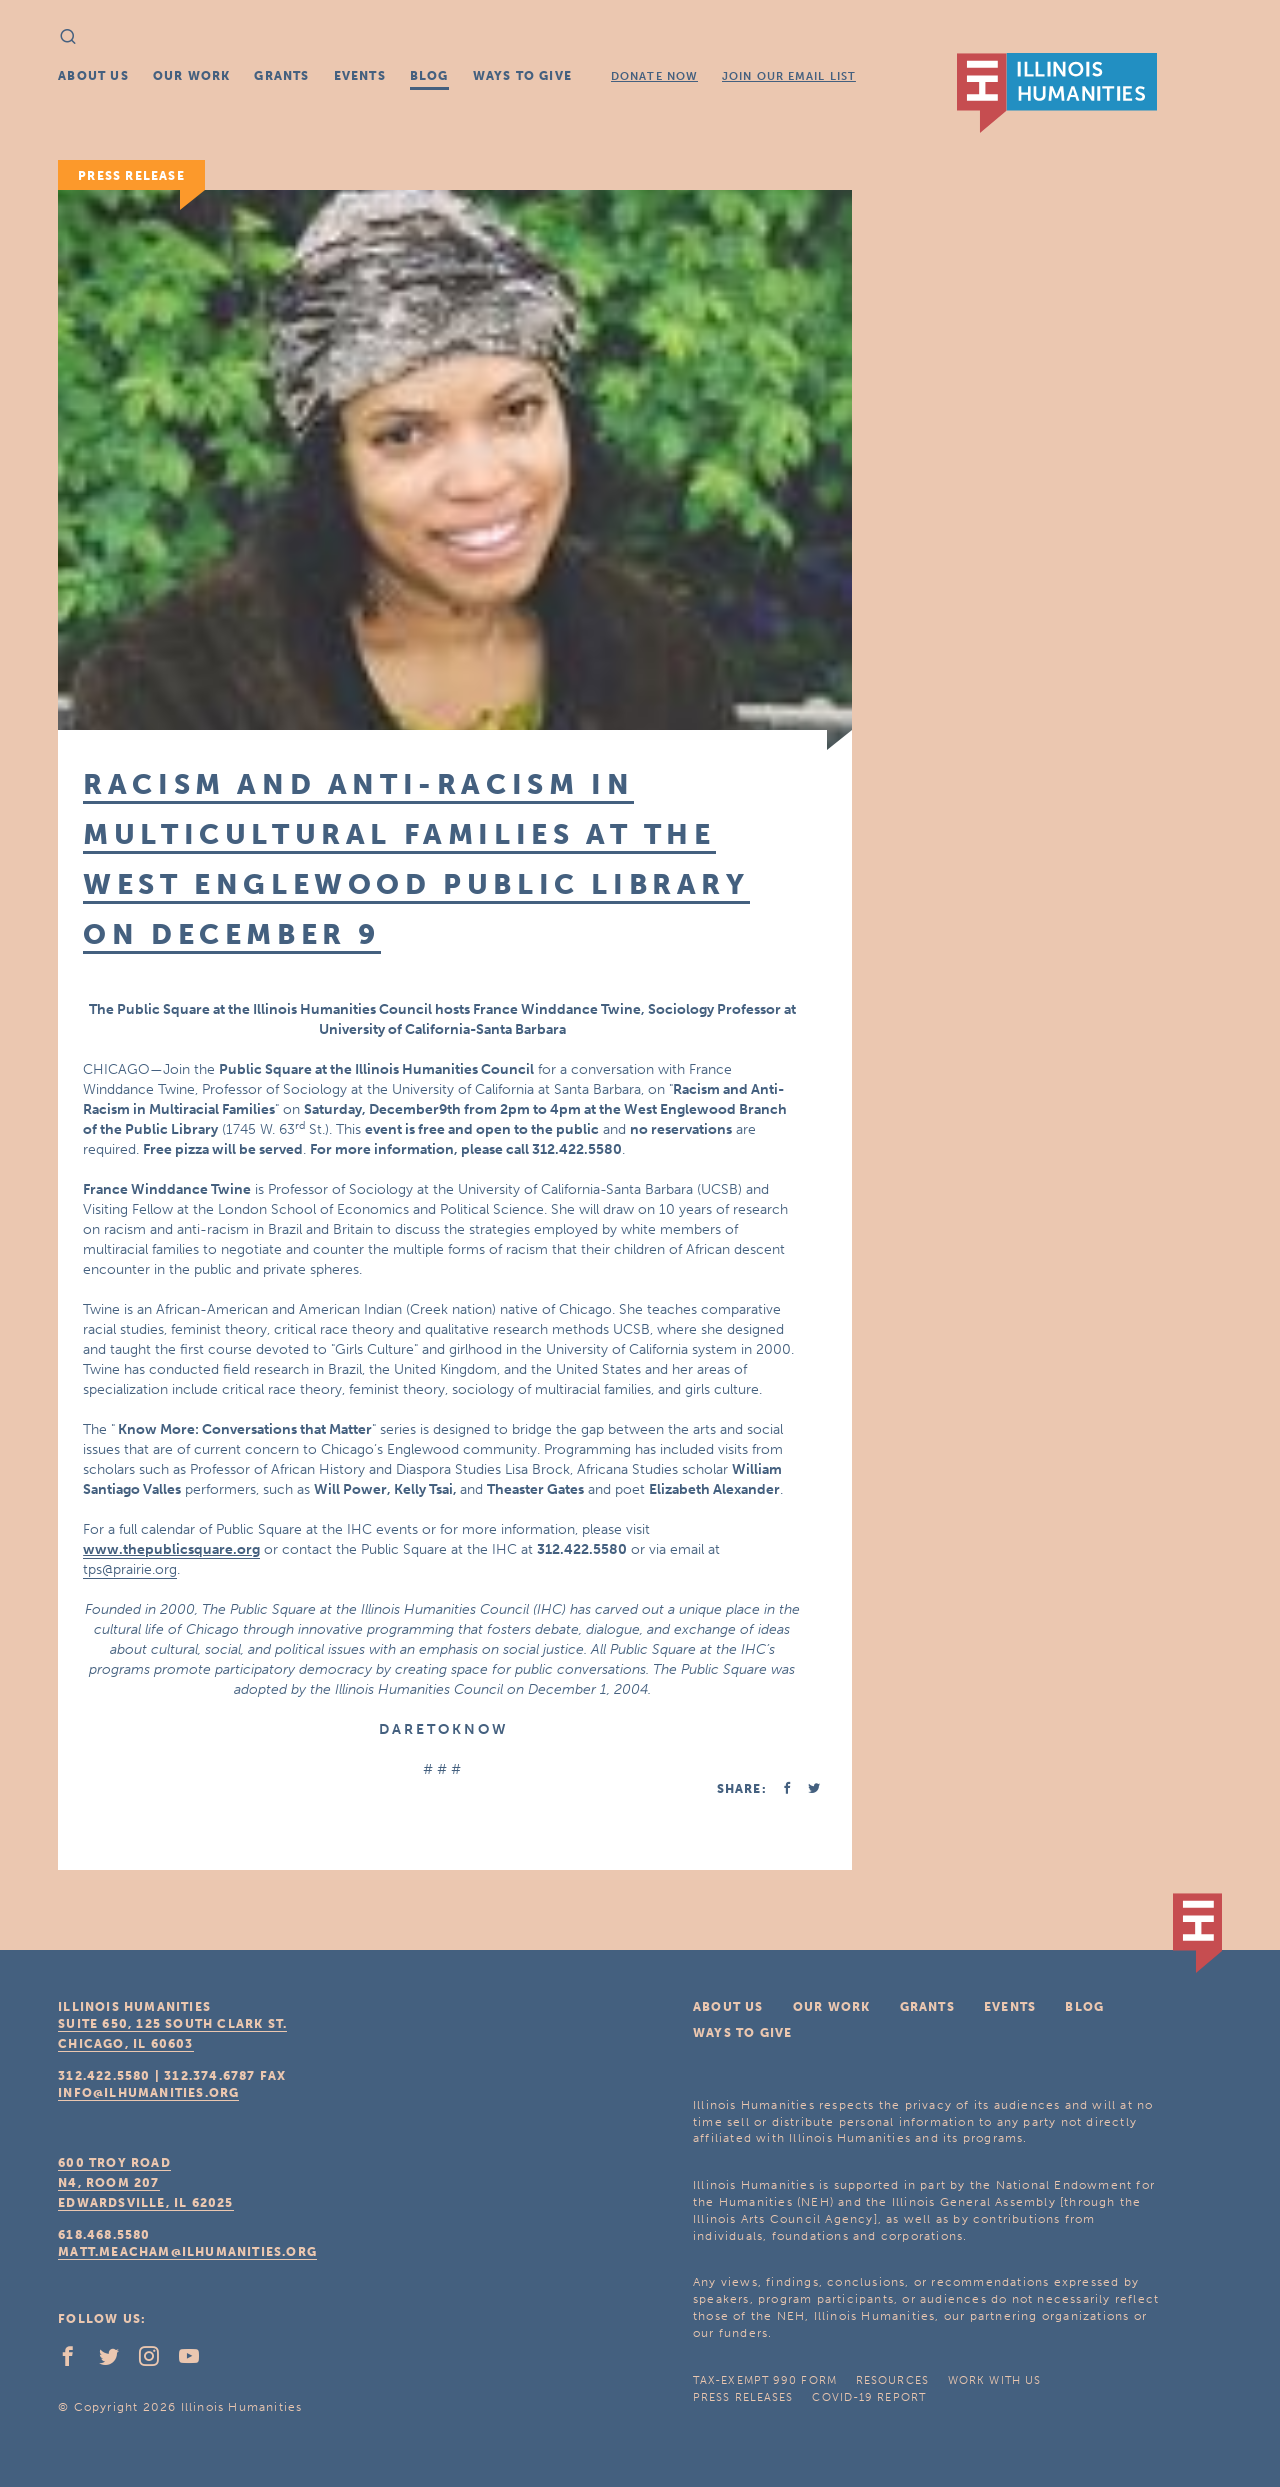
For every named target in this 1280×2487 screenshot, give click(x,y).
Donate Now (654, 76)
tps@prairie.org (130, 1569)
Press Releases (743, 2397)
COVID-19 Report (869, 2397)
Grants (281, 76)
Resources (892, 2380)
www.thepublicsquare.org (171, 1549)
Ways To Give (522, 76)
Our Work (192, 76)
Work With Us (994, 2380)
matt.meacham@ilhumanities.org (187, 2252)
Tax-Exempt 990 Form (765, 2380)
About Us (93, 76)
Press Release (131, 176)
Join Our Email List (789, 76)
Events (360, 76)
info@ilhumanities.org (148, 2093)
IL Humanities (1057, 93)
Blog (429, 76)
